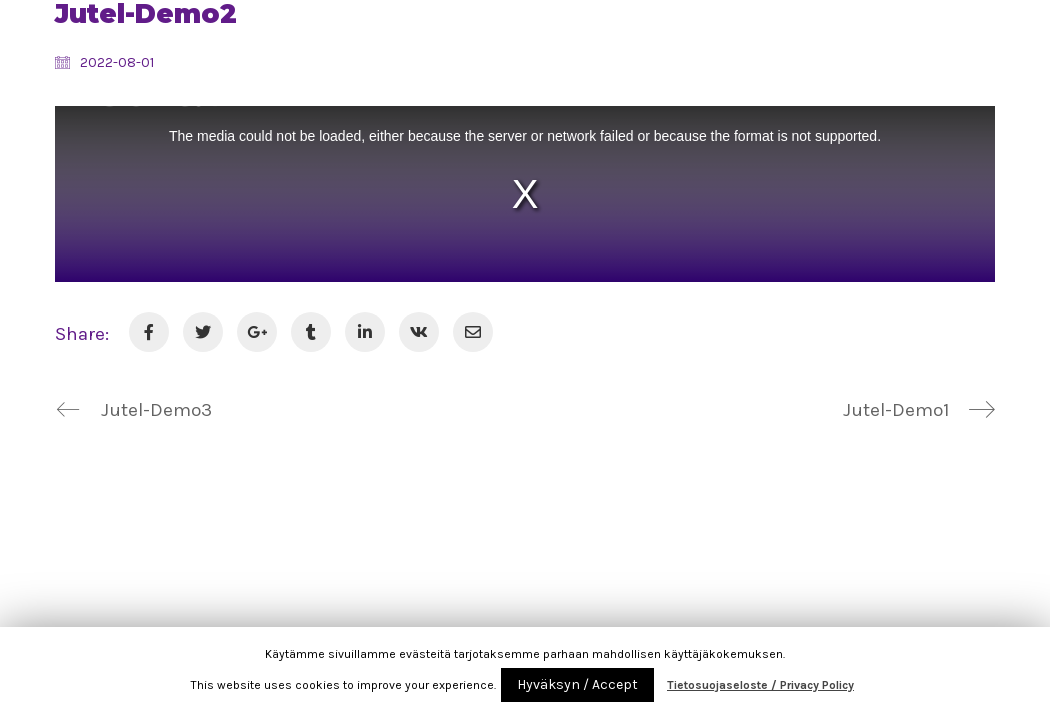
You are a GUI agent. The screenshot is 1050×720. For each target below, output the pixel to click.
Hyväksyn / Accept (577, 684)
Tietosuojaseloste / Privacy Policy (760, 685)
